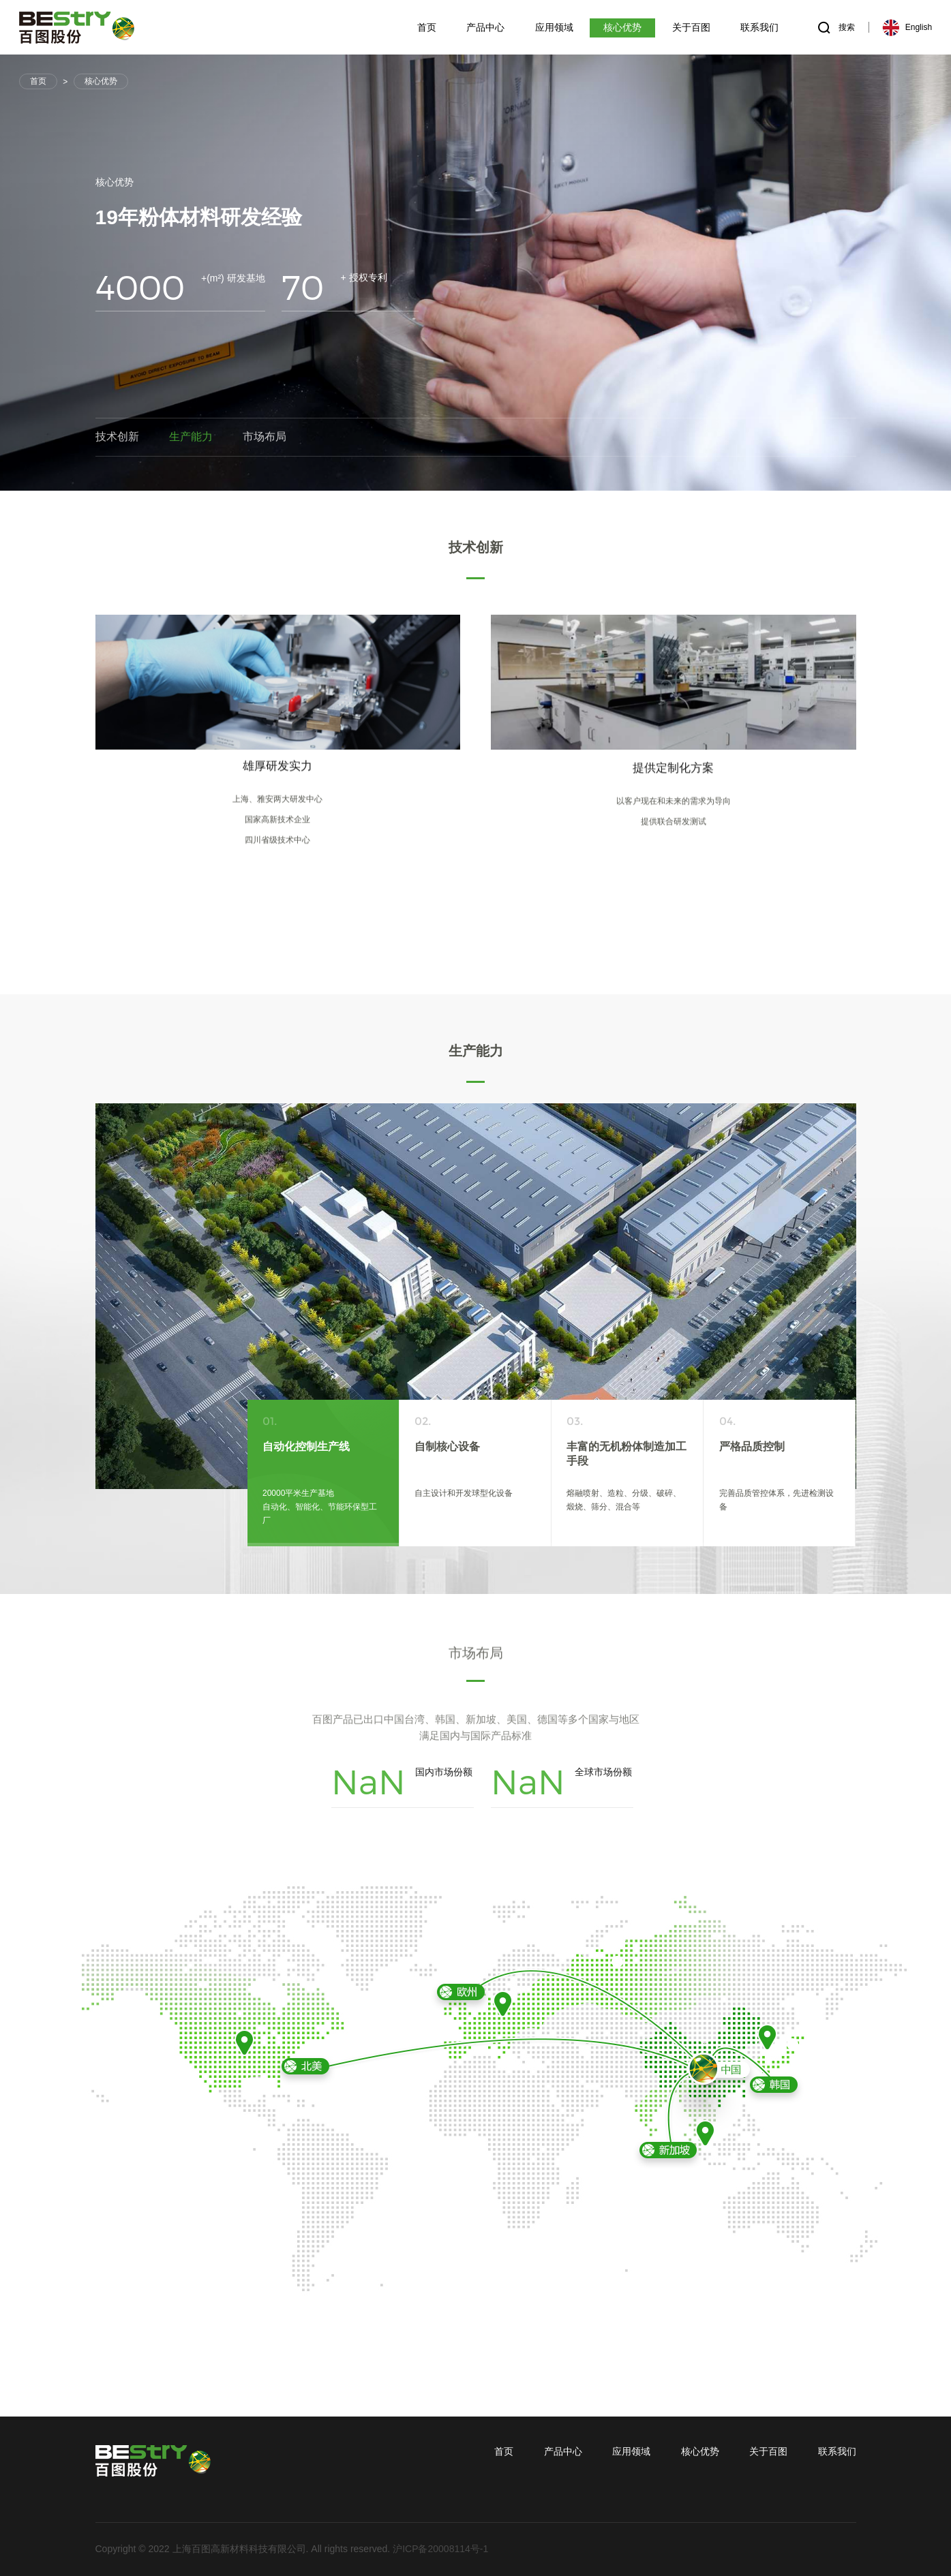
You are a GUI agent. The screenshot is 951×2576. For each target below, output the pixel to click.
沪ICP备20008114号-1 (440, 2548)
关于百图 (768, 2451)
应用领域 (631, 2451)
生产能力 (191, 440)
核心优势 (101, 81)
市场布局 (264, 440)
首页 (38, 81)
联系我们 (837, 2451)
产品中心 (563, 2451)
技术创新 (117, 440)
